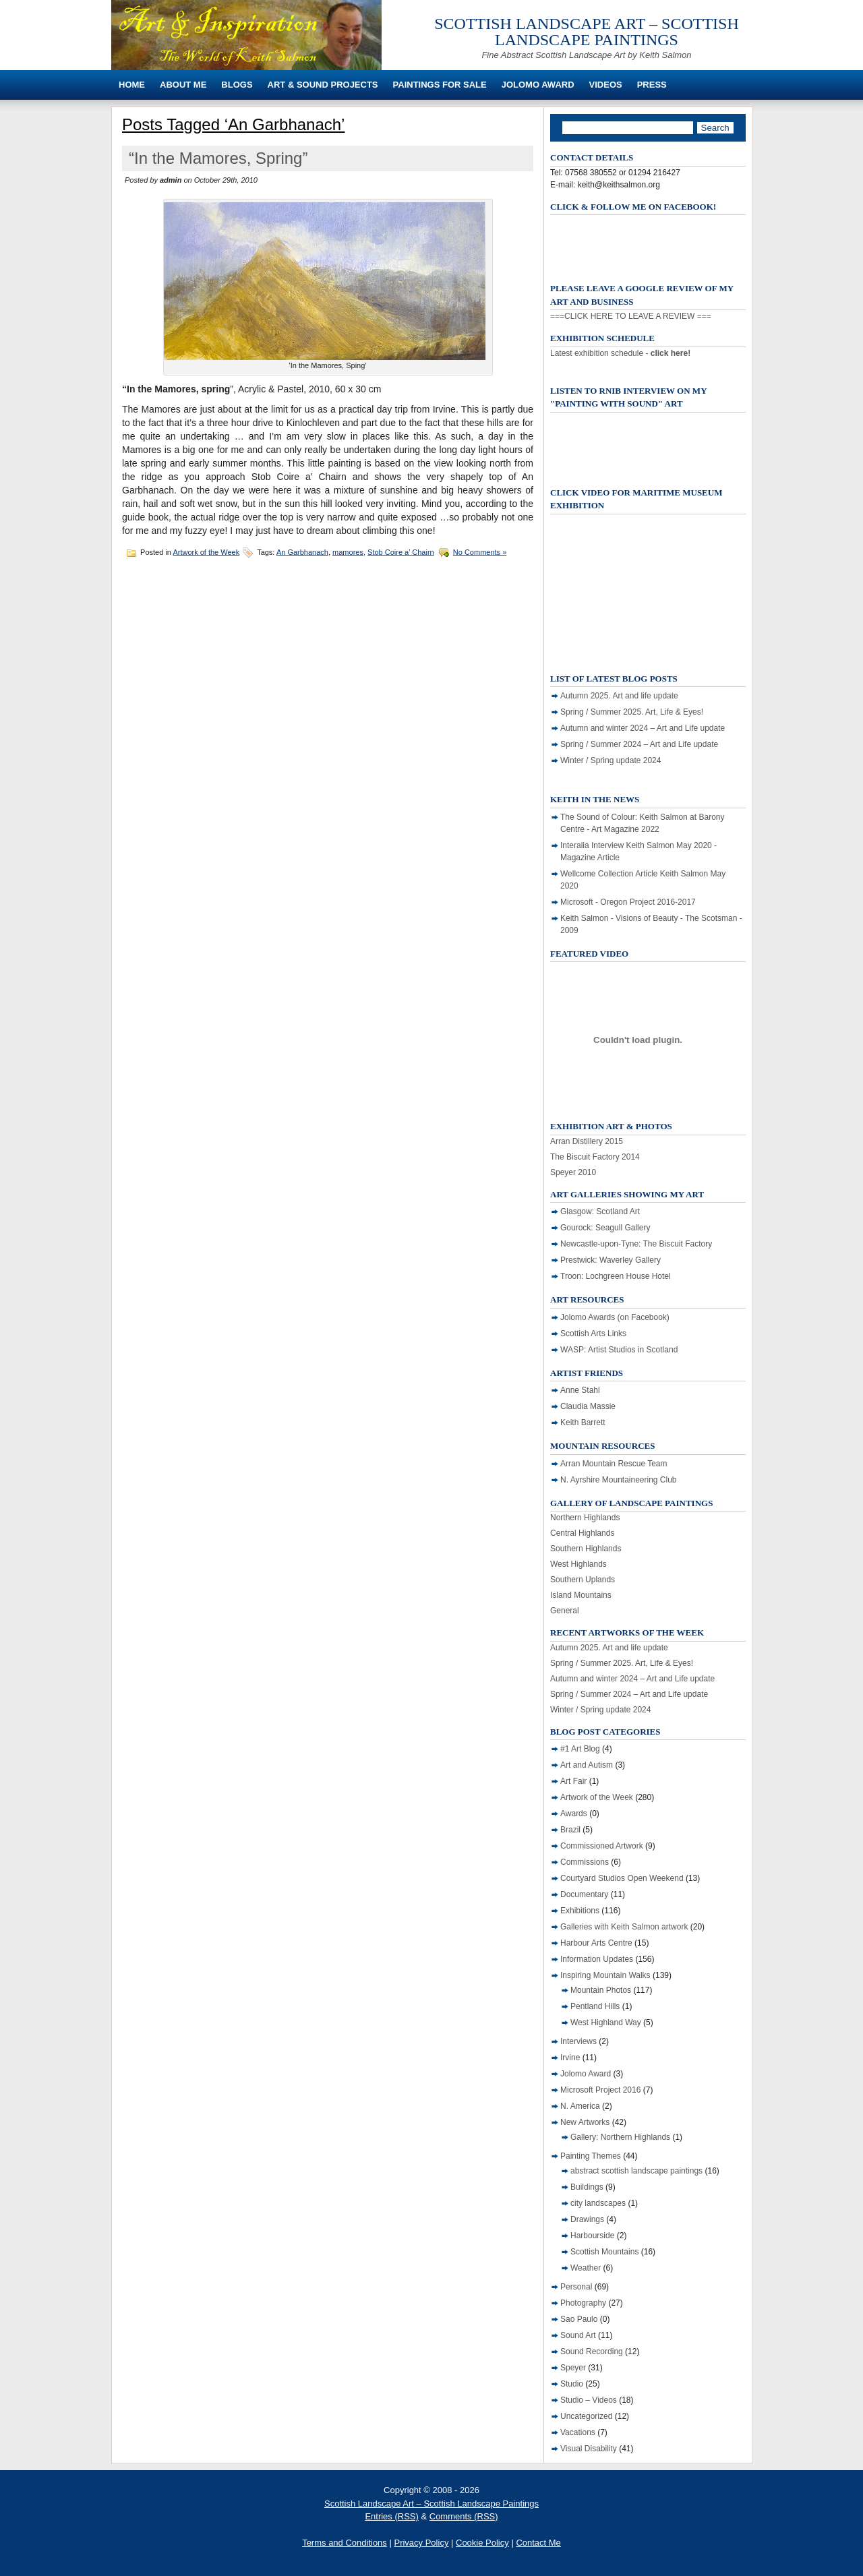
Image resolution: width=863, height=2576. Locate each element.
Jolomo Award (538, 85)
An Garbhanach (302, 551)
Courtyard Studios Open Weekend (622, 1878)
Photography (583, 2303)
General (564, 1610)
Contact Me (538, 2543)
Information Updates (596, 1959)
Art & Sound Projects (323, 85)
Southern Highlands (585, 1548)
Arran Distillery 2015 (586, 1141)
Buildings (586, 2187)
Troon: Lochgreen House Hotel (615, 1276)
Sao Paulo (578, 2319)
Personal (576, 2287)
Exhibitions (579, 1910)
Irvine (570, 2057)
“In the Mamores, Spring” (218, 158)
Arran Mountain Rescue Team (613, 1463)
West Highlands (578, 1564)
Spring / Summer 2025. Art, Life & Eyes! (631, 712)
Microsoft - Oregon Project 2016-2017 (628, 902)
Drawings (587, 2219)
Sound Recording (591, 2351)
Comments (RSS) (463, 2516)
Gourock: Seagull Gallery (605, 1227)
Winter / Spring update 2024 (610, 760)
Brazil (570, 1829)
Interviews (578, 2041)
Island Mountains (581, 1595)
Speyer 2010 (573, 1172)
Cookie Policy (482, 2543)
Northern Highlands (585, 1517)
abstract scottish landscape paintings (636, 2171)
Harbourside (592, 2235)
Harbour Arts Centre (596, 1943)
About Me (183, 85)
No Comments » (479, 551)
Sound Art (578, 2335)
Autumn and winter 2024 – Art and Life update (642, 728)
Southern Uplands (582, 1579)
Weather (585, 2268)
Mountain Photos (600, 1990)
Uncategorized (586, 2416)
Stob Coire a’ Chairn (400, 551)
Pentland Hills (595, 2006)
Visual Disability (588, 2448)
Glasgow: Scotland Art (600, 1211)
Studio (571, 2384)
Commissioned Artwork (601, 1846)
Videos (605, 85)
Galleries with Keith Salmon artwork (624, 1926)
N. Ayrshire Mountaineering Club (618, 1480)
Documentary (584, 1894)
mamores (347, 551)
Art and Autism (586, 1765)
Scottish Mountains (604, 2251)
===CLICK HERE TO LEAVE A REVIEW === (630, 316)
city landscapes (598, 2203)
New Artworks (584, 2122)
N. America (580, 2106)
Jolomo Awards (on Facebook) (614, 1317)
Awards (573, 1813)
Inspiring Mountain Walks (605, 1975)
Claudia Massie (588, 1406)
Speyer (573, 2367)
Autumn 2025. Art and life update (619, 695)
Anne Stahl (580, 1390)
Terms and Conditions (344, 2543)
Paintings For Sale (440, 85)
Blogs (236, 85)
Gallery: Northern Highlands (620, 2137)
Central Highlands (582, 1533)
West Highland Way (605, 2022)
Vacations (577, 2432)
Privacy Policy (421, 2543)
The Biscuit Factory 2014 (595, 1157)
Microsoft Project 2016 (600, 2090)
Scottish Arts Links (593, 1333)
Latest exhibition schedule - (620, 353)
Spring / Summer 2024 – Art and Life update (639, 744)
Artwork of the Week (206, 551)
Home (132, 85)
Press (652, 85)
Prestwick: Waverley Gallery (610, 1260)
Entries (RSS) (391, 2516)
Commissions (584, 1862)
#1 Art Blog (580, 1749)
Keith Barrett (582, 1422)
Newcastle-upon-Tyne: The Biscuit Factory (636, 1244)
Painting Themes (590, 2156)
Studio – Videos (588, 2400)
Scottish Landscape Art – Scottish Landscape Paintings (586, 32)
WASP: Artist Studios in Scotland (619, 1349)
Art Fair (573, 1781)
